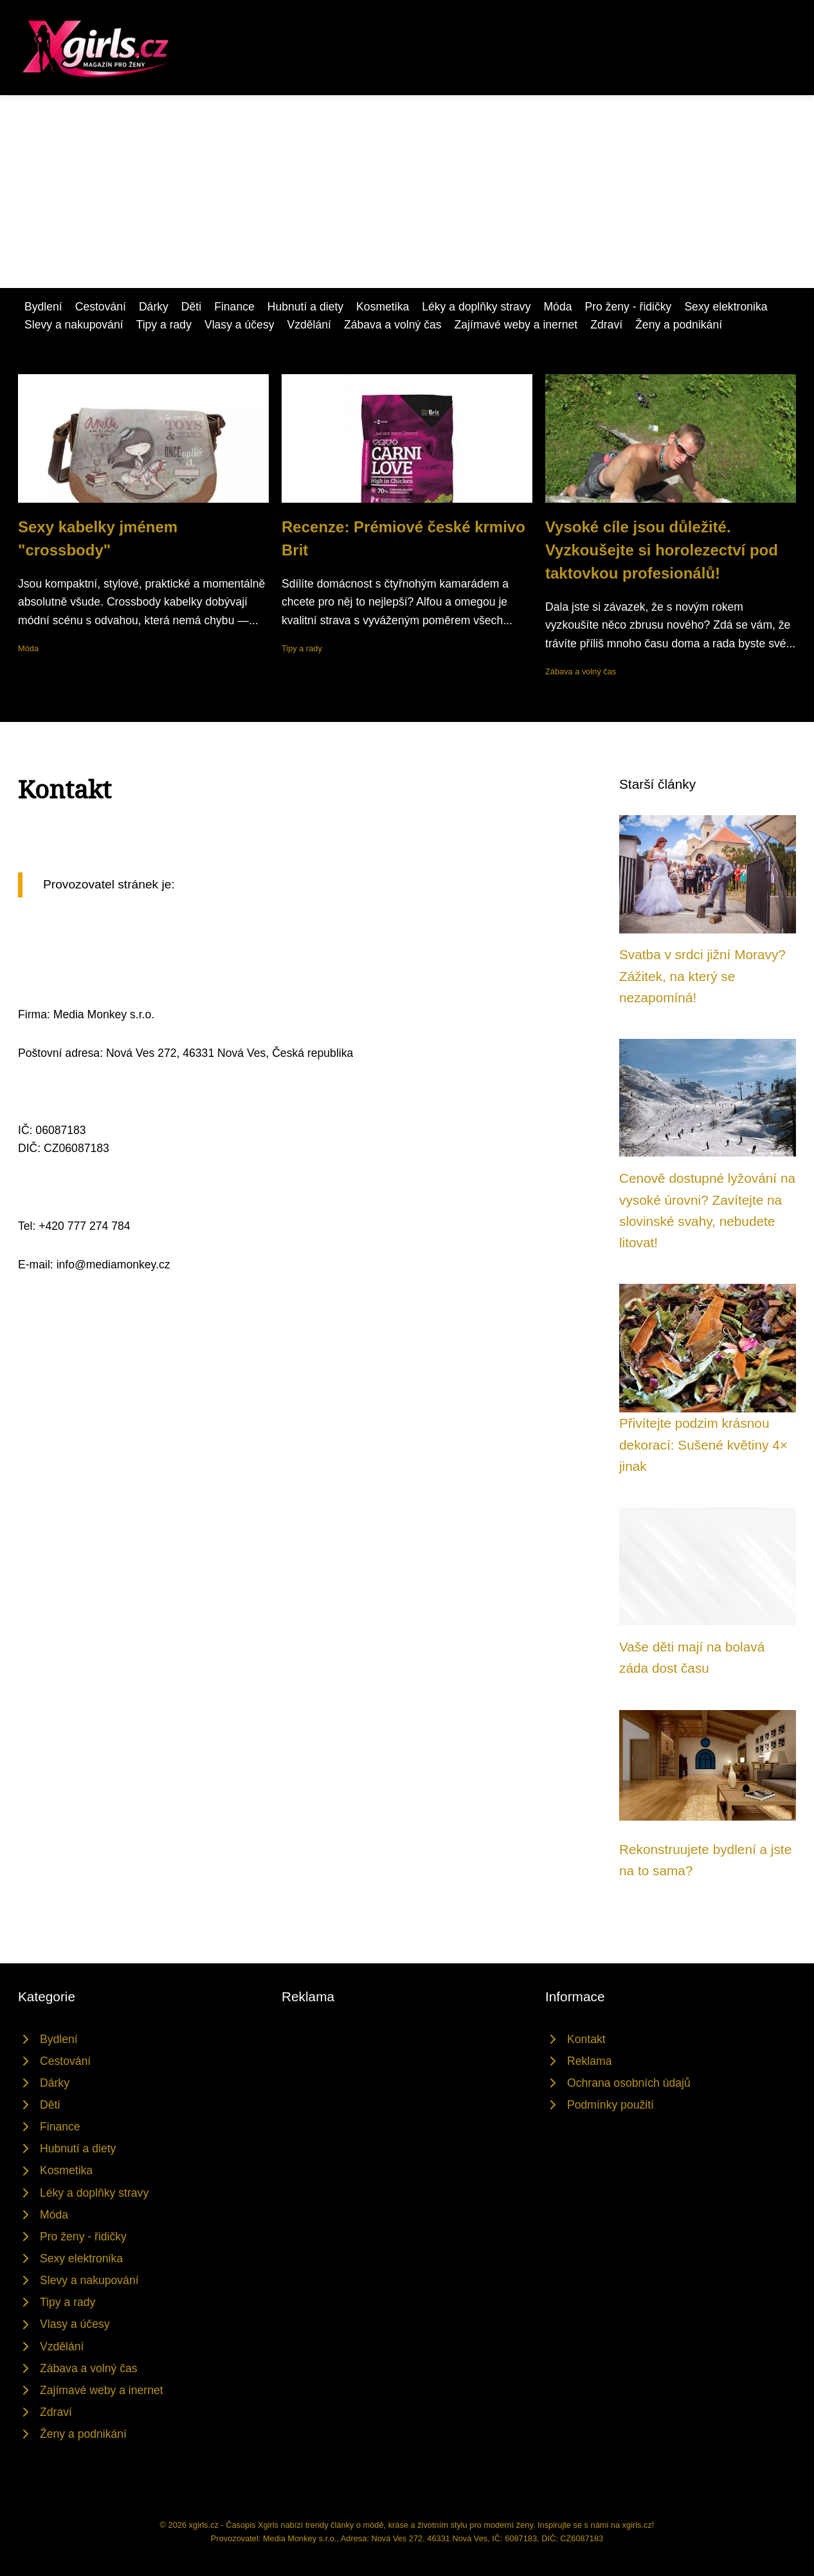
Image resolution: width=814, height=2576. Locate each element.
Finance (234, 306)
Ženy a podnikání (678, 324)
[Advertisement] (407, 192)
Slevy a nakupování (73, 324)
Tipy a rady (164, 324)
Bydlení (43, 306)
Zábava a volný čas (393, 324)
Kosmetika (382, 306)
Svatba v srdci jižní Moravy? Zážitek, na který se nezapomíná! (702, 976)
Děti (191, 306)
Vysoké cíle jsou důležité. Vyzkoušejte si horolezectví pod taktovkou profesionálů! (661, 550)
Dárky (153, 306)
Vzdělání (308, 324)
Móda (557, 306)
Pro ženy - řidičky (627, 306)
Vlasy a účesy (239, 324)
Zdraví (606, 324)
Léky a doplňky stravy (476, 306)
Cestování (100, 306)
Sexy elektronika (725, 306)
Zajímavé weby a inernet (516, 324)
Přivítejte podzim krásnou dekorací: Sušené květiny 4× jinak (703, 1444)
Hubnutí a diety (305, 306)
